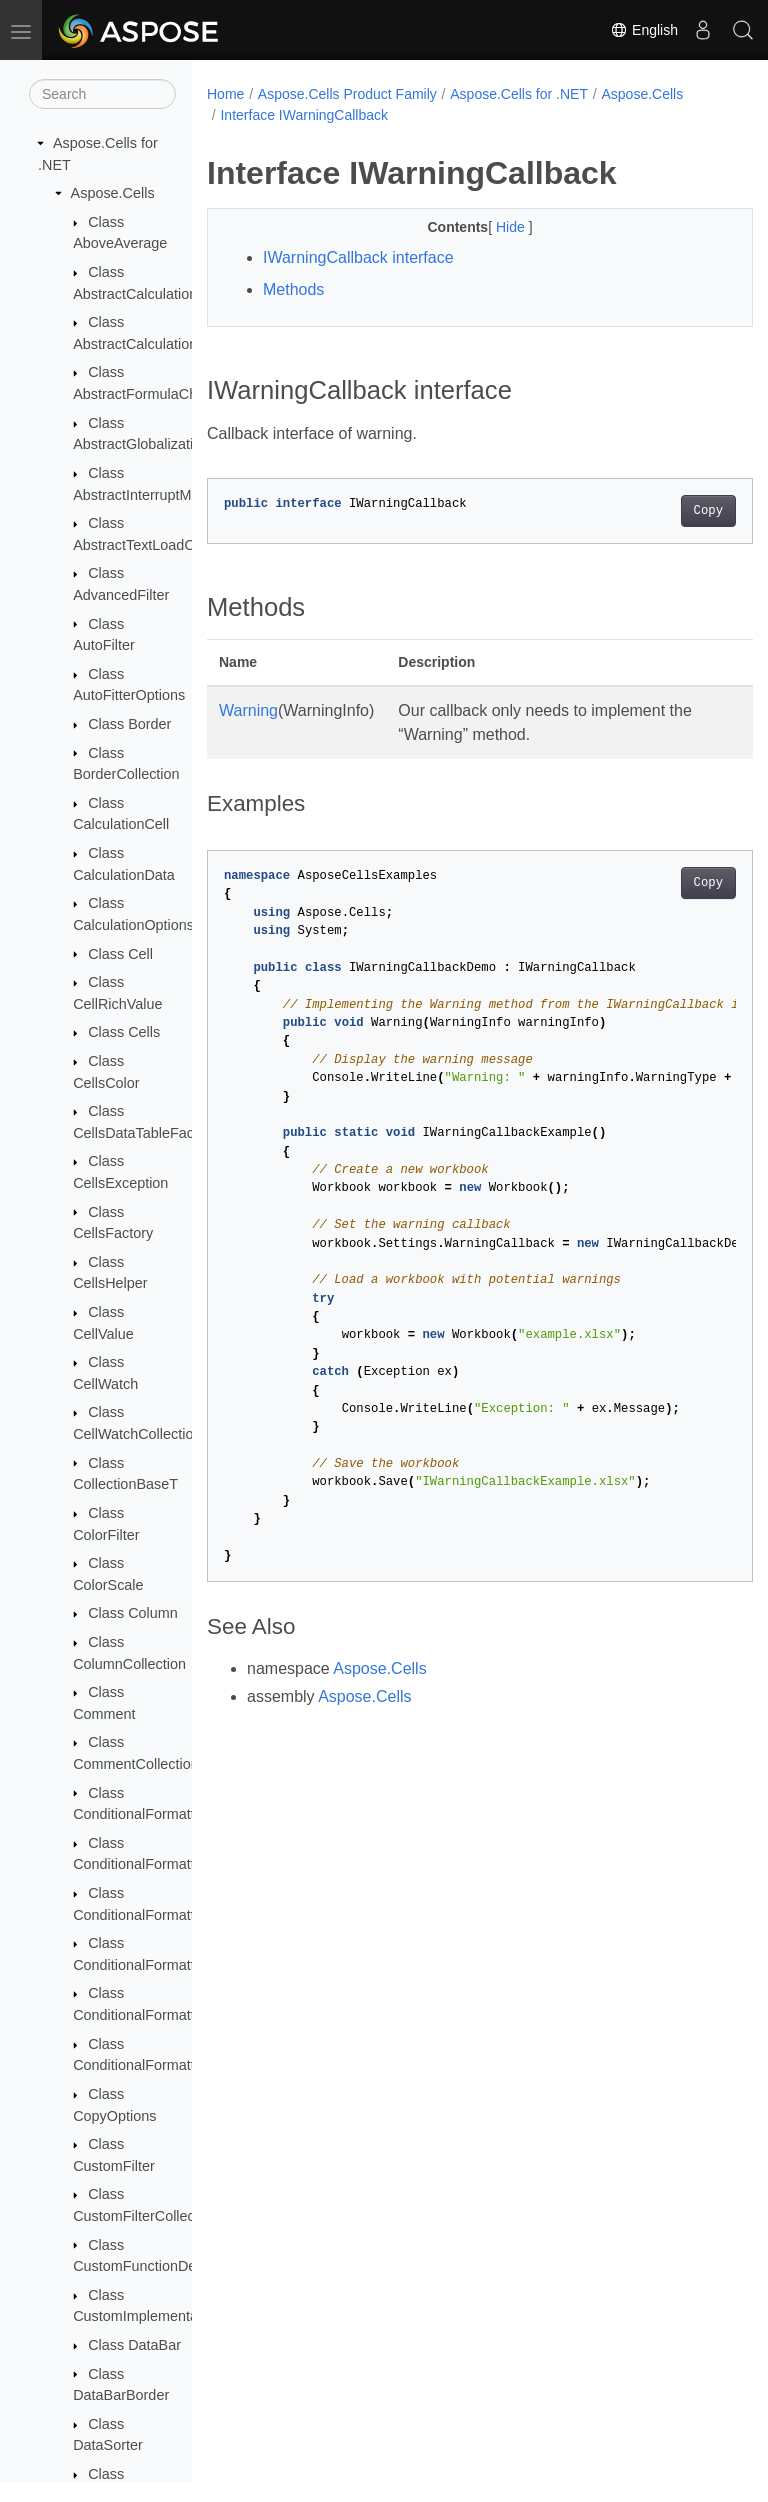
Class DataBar (134, 2345)
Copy (669, 511)
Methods (293, 289)
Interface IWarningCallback (304, 115)
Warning (248, 710)
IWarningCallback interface (358, 257)
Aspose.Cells (113, 193)
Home (225, 94)
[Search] (102, 94)
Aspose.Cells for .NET (519, 94)
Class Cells (124, 1032)
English (644, 30)
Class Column (133, 1613)
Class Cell (120, 954)
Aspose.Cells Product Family (347, 94)
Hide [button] (492, 227)
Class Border (129, 724)
